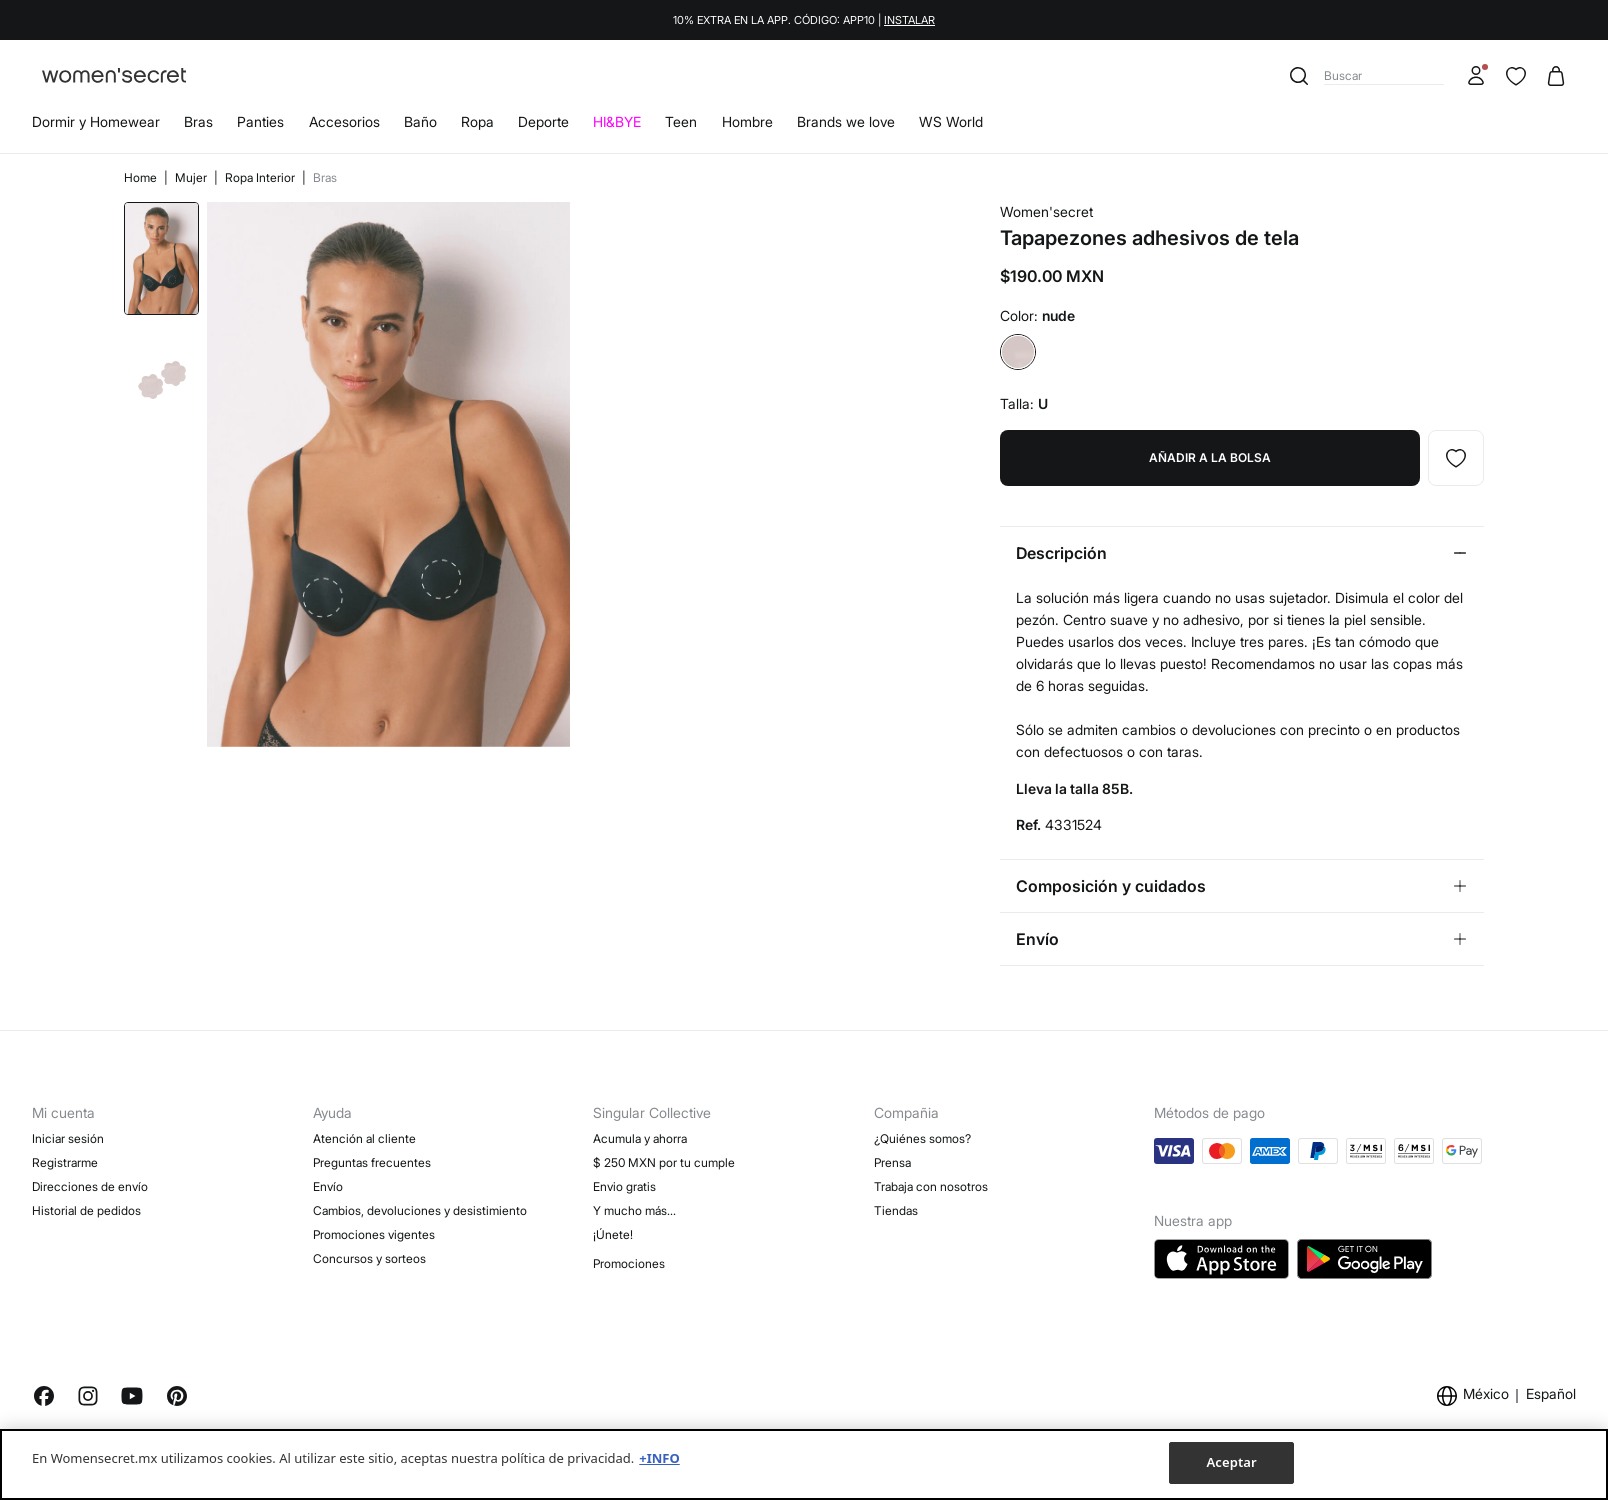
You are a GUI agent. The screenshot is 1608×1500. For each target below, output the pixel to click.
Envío (328, 1186)
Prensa (892, 1162)
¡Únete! (613, 1234)
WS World (951, 121)
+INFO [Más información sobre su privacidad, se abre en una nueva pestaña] (659, 1458)
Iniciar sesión (68, 1138)
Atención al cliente (364, 1138)
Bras (198, 121)
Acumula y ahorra (640, 1138)
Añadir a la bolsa (1210, 457)
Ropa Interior (261, 177)
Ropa (477, 121)
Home (142, 177)
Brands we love (846, 121)
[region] (804, 1464)
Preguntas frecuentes (372, 1162)
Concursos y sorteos (369, 1258)
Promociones (629, 1263)
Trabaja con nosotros (931, 1186)
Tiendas (896, 1210)
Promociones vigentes (374, 1234)
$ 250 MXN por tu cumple (664, 1162)
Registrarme (65, 1162)
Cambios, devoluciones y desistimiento (420, 1210)
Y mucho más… (634, 1210)
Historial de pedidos (86, 1210)
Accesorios (344, 121)
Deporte (543, 121)
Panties (260, 121)
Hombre (747, 121)
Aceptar (1231, 1462)
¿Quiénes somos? (922, 1138)
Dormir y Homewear (96, 121)
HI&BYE (617, 121)
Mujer (192, 177)
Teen (681, 121)
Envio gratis (624, 1186)
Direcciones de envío (90, 1186)
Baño (420, 121)
